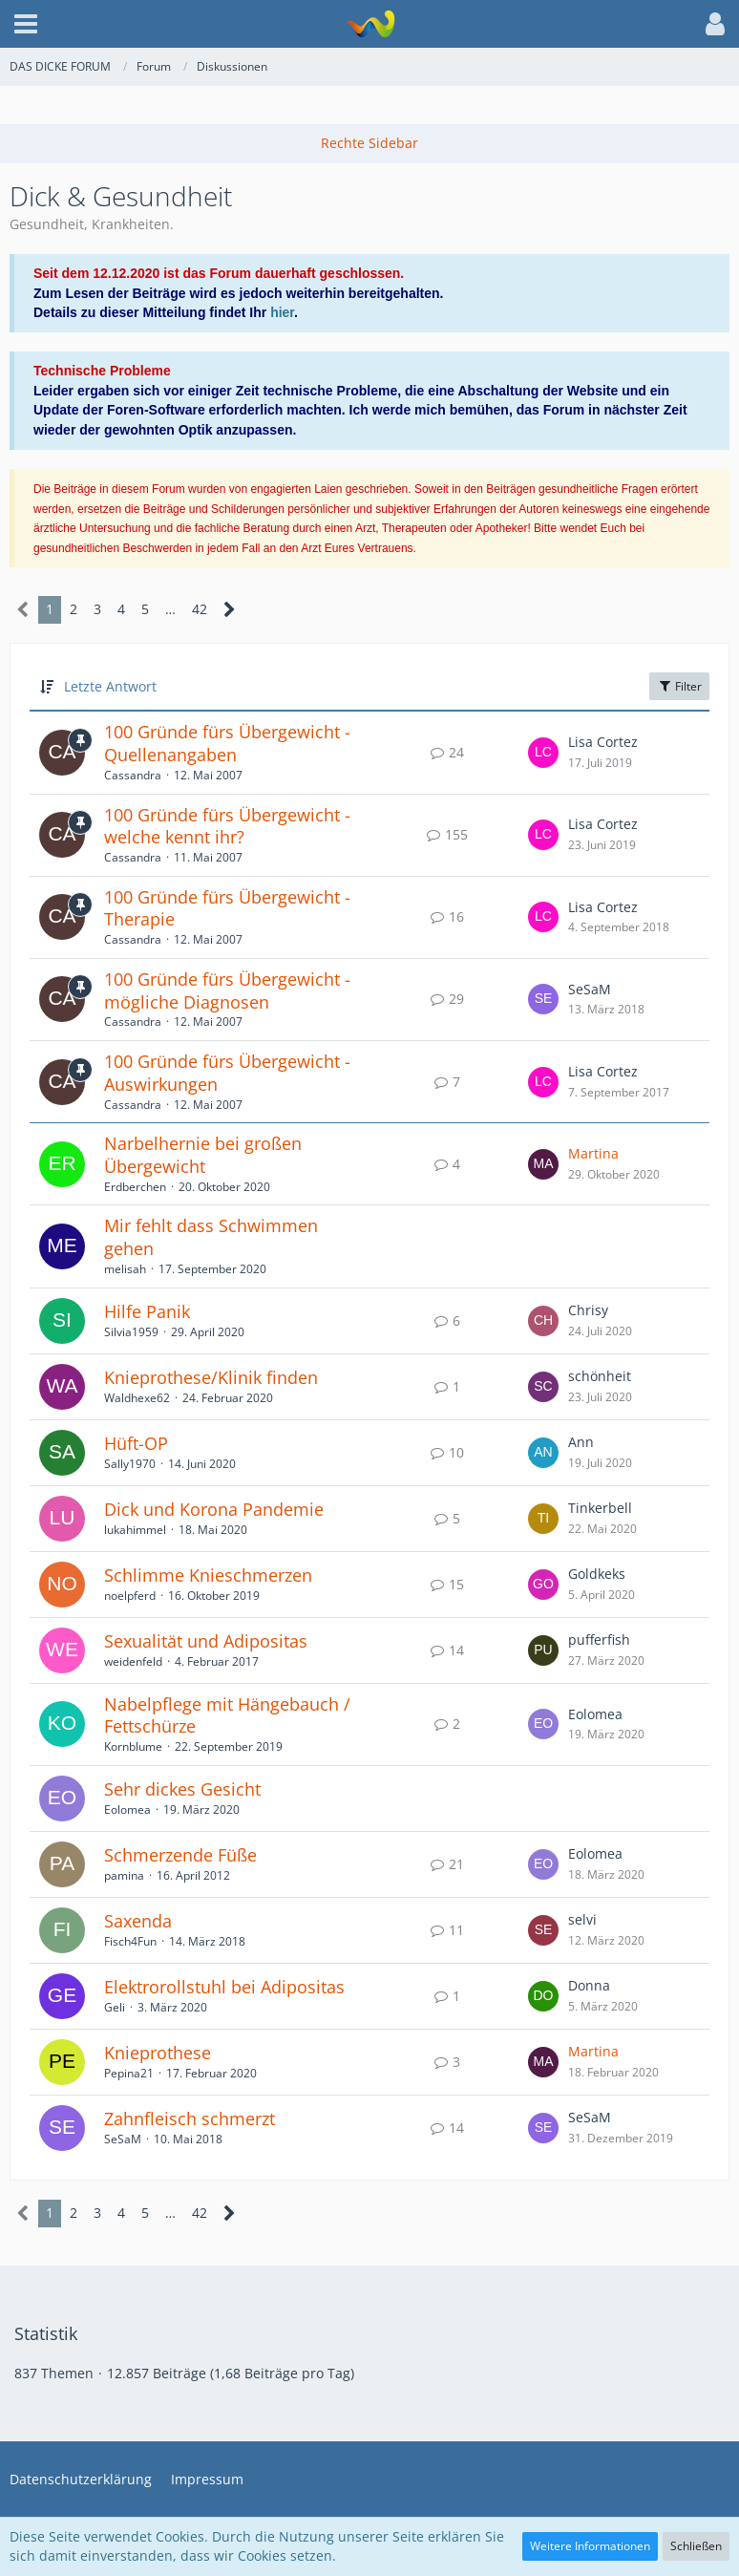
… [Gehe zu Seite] (170, 609)
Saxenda (138, 1920)
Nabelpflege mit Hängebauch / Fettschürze (227, 1715)
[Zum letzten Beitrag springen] (543, 752)
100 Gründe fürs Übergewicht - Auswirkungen (227, 1073)
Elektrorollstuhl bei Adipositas (224, 1986)
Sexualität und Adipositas (205, 1640)
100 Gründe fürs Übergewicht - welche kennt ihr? (227, 826)
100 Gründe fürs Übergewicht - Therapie (227, 908)
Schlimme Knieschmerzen (208, 1575)
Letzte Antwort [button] (110, 686)
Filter (679, 686)
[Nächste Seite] (229, 610)
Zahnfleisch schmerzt (189, 2118)
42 (199, 609)
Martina (593, 1153)
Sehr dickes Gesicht (182, 1789)
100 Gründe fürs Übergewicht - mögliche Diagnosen (227, 990)
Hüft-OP (136, 1443)
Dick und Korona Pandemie (214, 1509)
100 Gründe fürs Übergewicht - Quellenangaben (227, 743)
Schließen (696, 2546)
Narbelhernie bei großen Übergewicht (203, 1155)
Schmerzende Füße (180, 1854)
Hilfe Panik (147, 1311)
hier (282, 312)
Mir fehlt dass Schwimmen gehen (211, 1237)
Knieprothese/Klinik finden (211, 1377)
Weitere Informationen (590, 2546)
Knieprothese (157, 2052)
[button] (26, 24)
